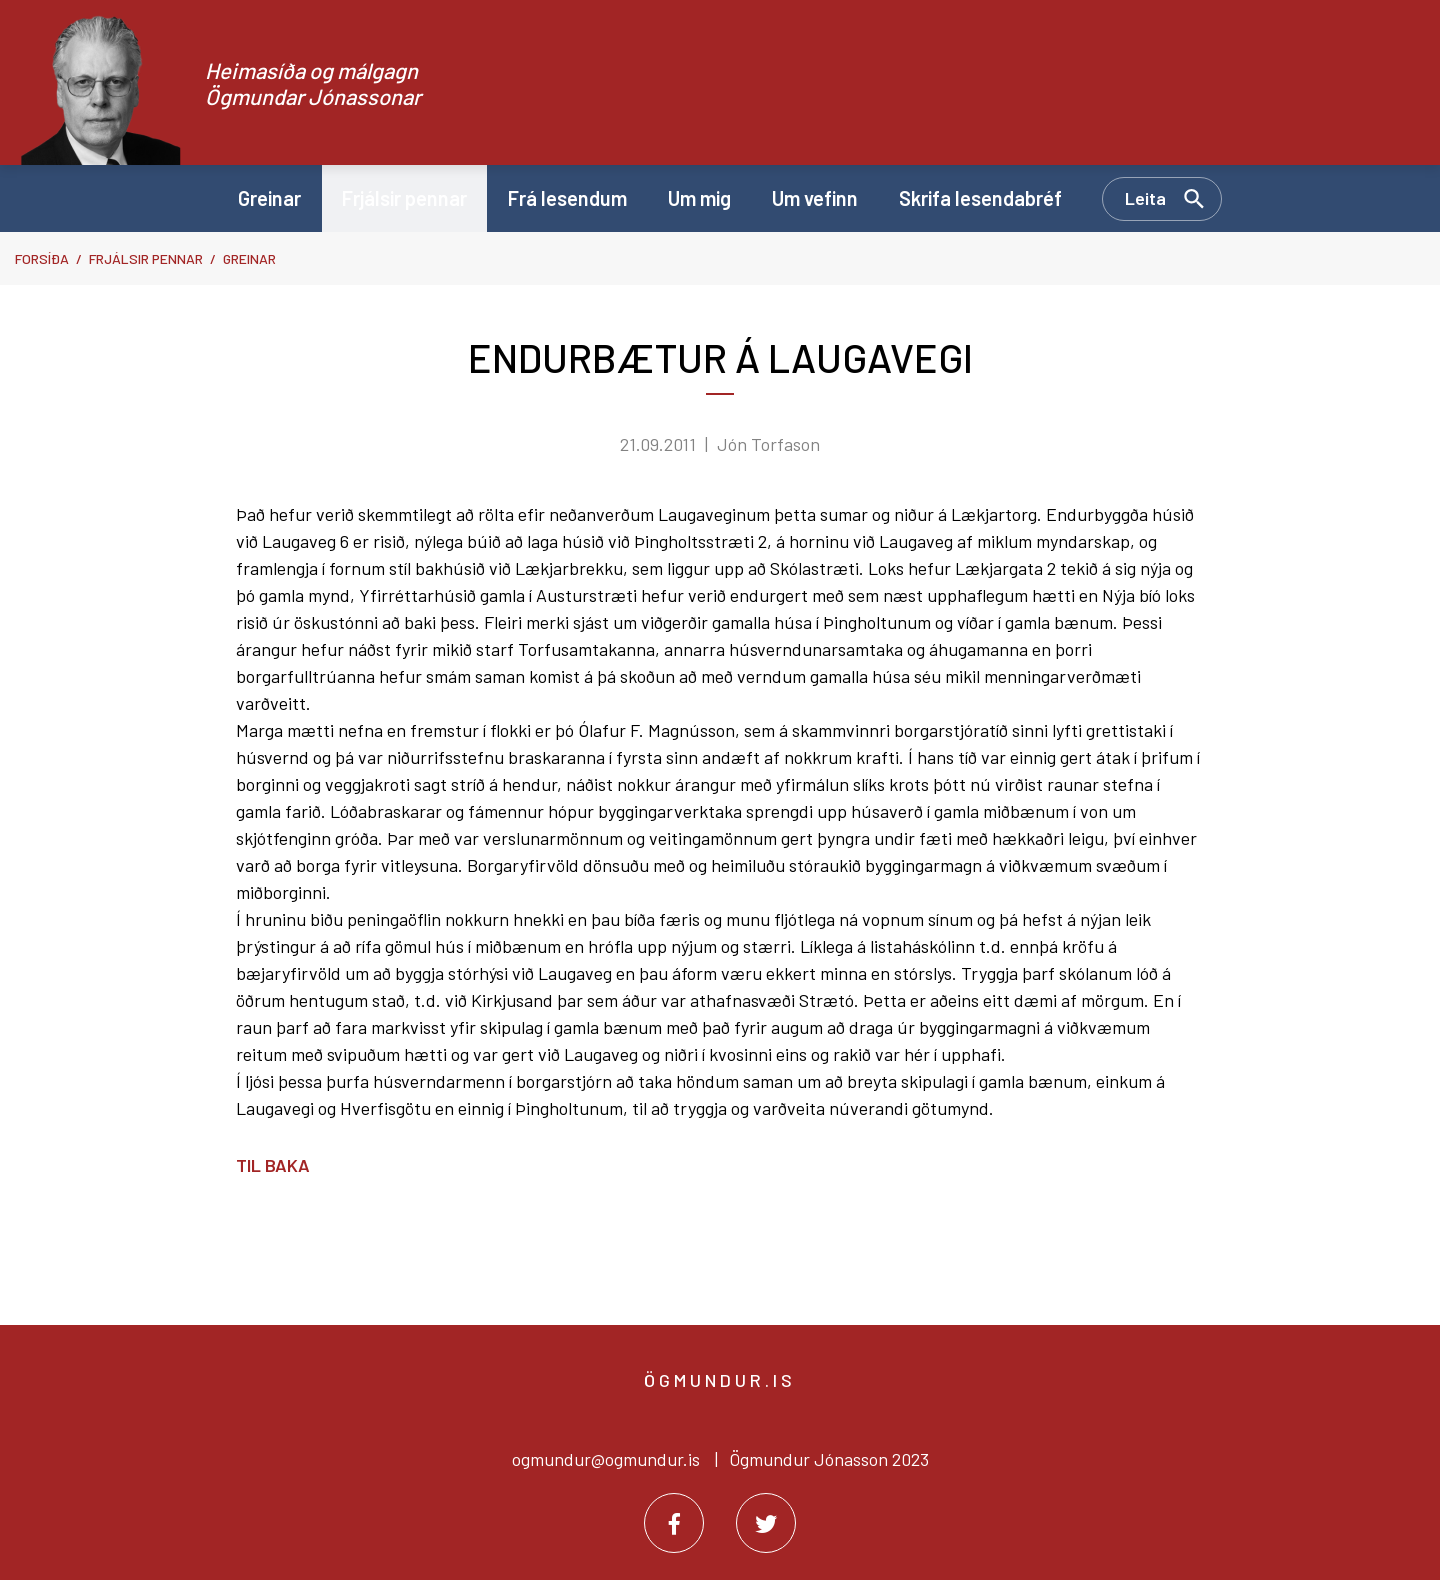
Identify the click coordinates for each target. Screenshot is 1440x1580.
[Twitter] (766, 1523)
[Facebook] (674, 1523)
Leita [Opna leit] (1145, 198)
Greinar (249, 258)
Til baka (273, 1165)
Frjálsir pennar (146, 258)
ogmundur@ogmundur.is (606, 1459)
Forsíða (42, 258)
